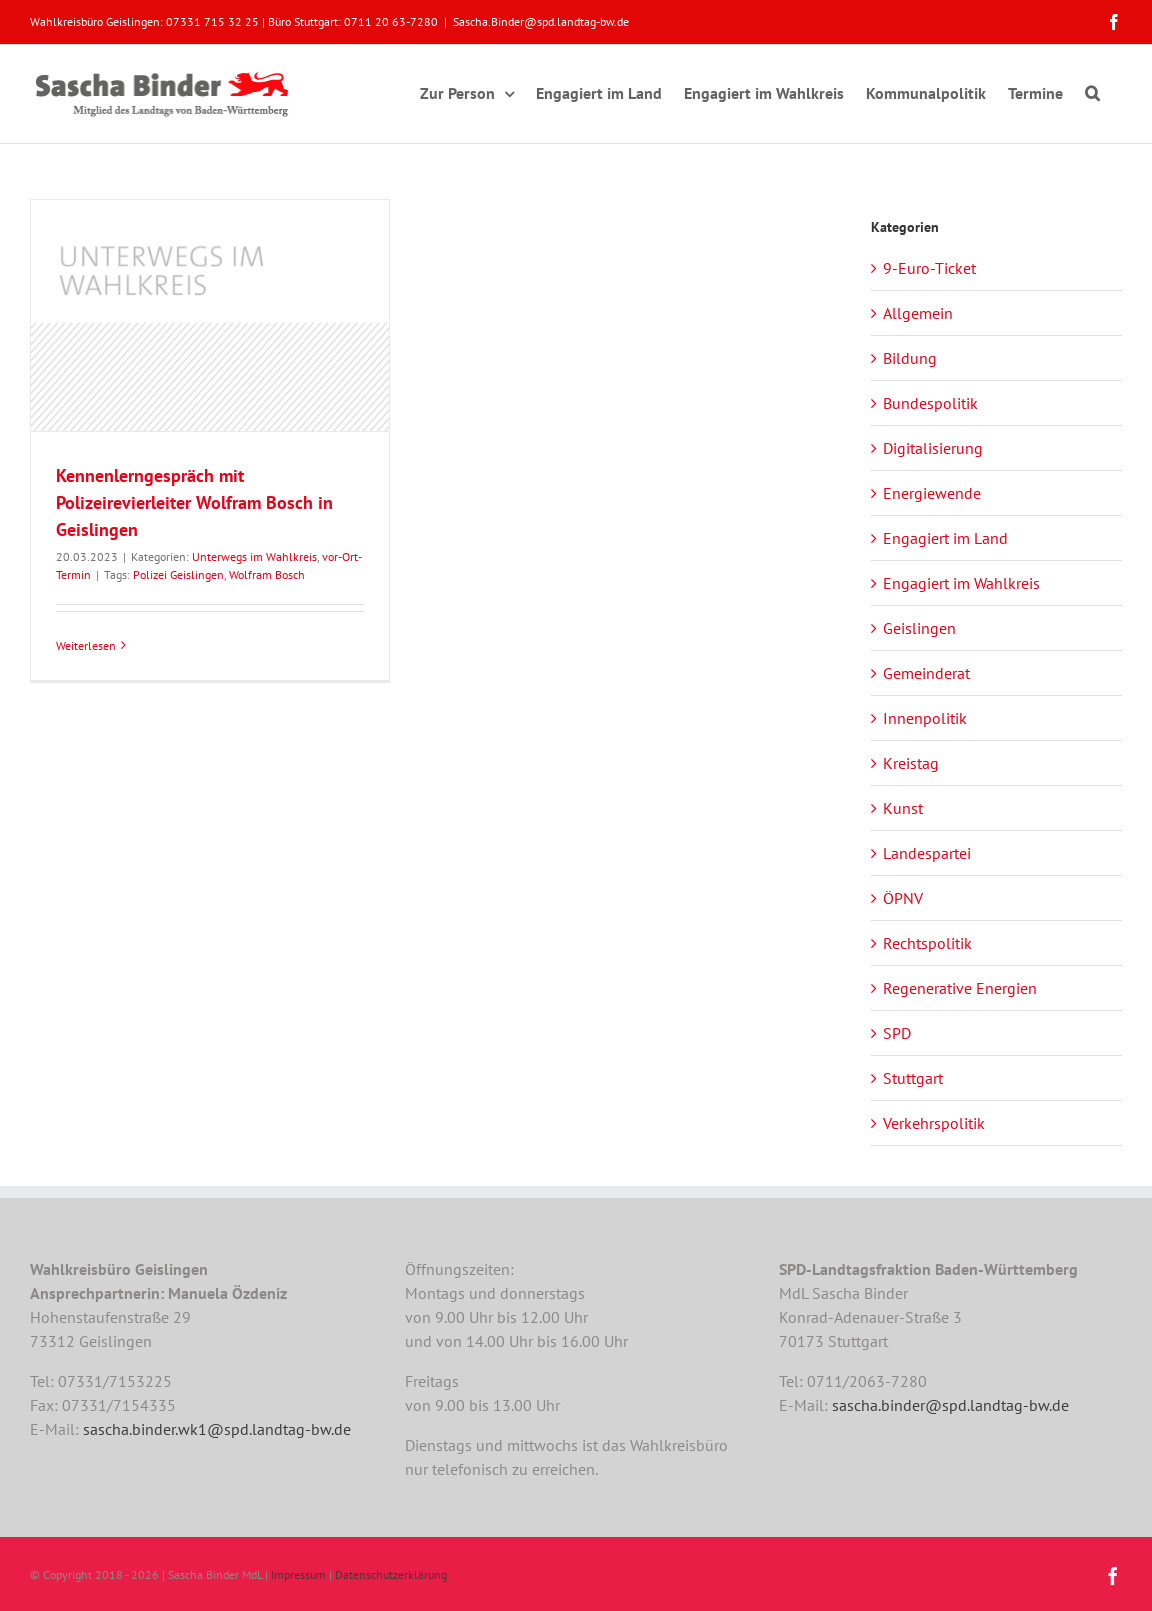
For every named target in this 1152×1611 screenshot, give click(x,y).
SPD (897, 1033)
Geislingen (919, 628)
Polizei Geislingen (178, 574)
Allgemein (918, 313)
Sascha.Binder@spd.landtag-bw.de (541, 21)
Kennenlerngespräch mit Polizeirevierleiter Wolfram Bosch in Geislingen (194, 502)
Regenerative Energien (960, 988)
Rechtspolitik (927, 943)
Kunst (903, 808)
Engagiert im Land (945, 538)
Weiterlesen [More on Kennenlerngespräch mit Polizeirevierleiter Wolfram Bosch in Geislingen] (86, 645)
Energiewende (932, 493)
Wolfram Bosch (267, 574)
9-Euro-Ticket (929, 268)
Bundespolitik (930, 403)
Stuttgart (913, 1078)
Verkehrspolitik (934, 1123)
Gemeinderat (926, 673)
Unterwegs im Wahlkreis (254, 556)
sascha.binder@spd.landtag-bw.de (950, 1405)
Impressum (298, 1574)
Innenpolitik (925, 718)
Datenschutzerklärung (391, 1574)
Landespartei (927, 853)
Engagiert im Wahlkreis (961, 583)
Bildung (910, 358)
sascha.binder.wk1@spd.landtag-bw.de (217, 1429)
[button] (1092, 89)
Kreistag (911, 763)
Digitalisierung (933, 448)
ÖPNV (903, 898)
